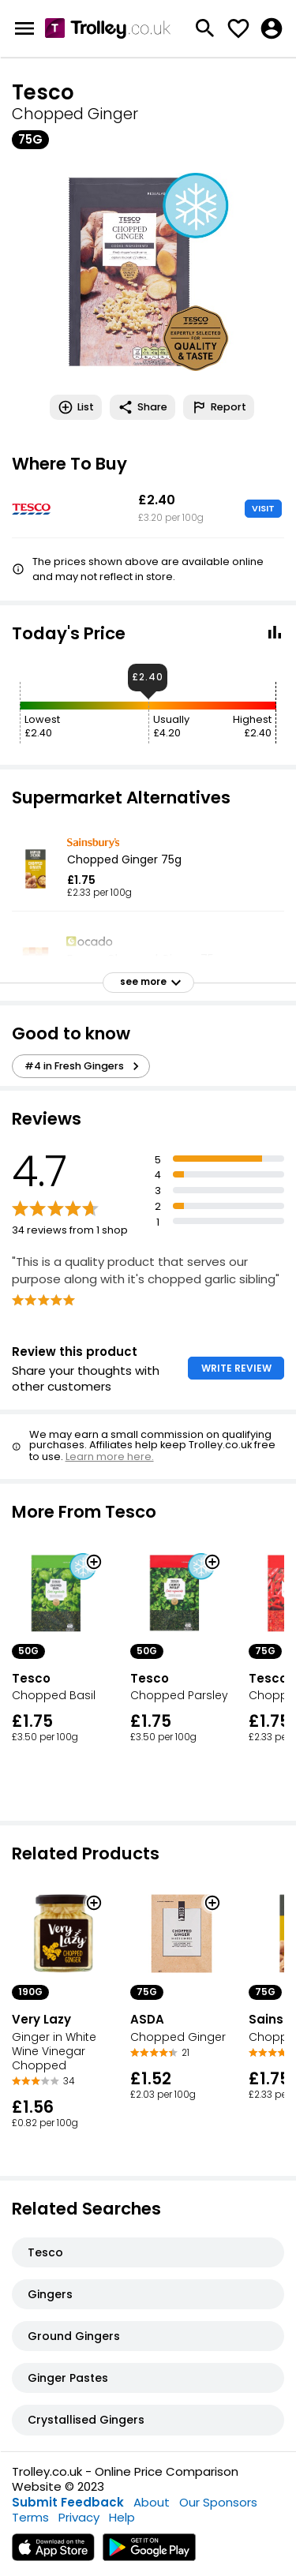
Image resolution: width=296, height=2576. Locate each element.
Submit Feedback (68, 2502)
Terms (30, 2517)
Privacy (78, 2517)
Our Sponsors (218, 2502)
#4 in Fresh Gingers (84, 1066)
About (151, 2502)
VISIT (263, 508)
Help (122, 2517)
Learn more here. (110, 1456)
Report (218, 407)
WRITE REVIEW (236, 1368)
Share (142, 407)
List (76, 407)
